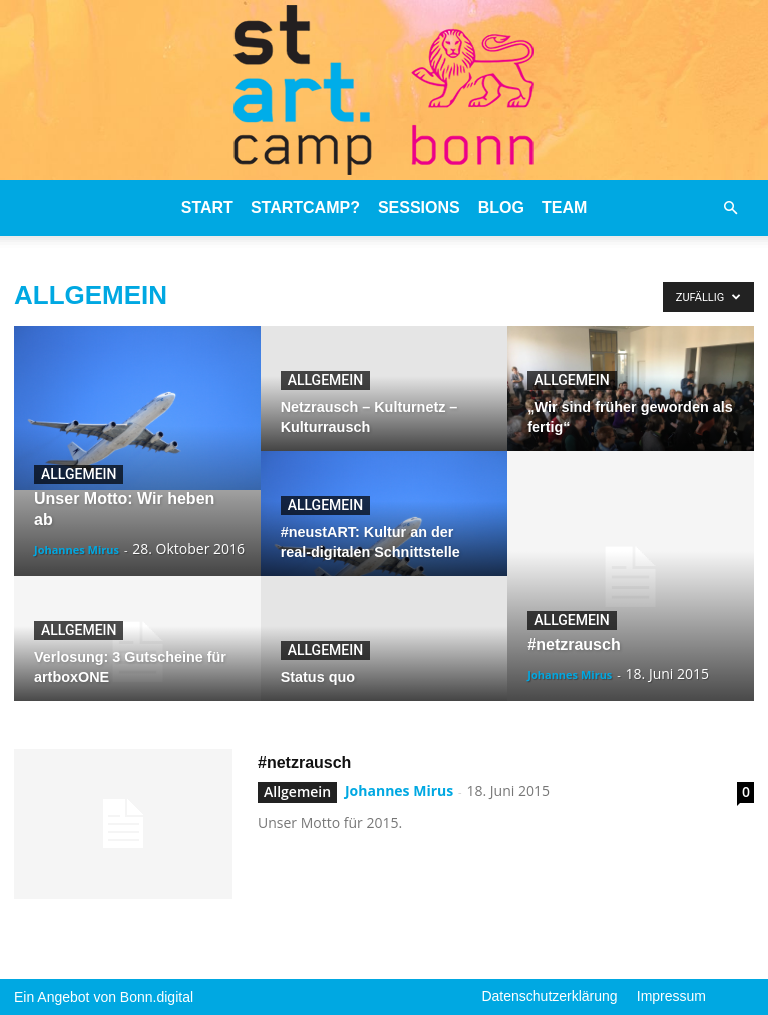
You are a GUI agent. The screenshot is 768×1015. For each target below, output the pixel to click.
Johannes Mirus (76, 549)
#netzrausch (304, 762)
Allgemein (78, 474)
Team (564, 207)
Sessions (419, 207)
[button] (730, 208)
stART (207, 207)
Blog (501, 207)
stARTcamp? (305, 207)
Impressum (671, 996)
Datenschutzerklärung (549, 996)
